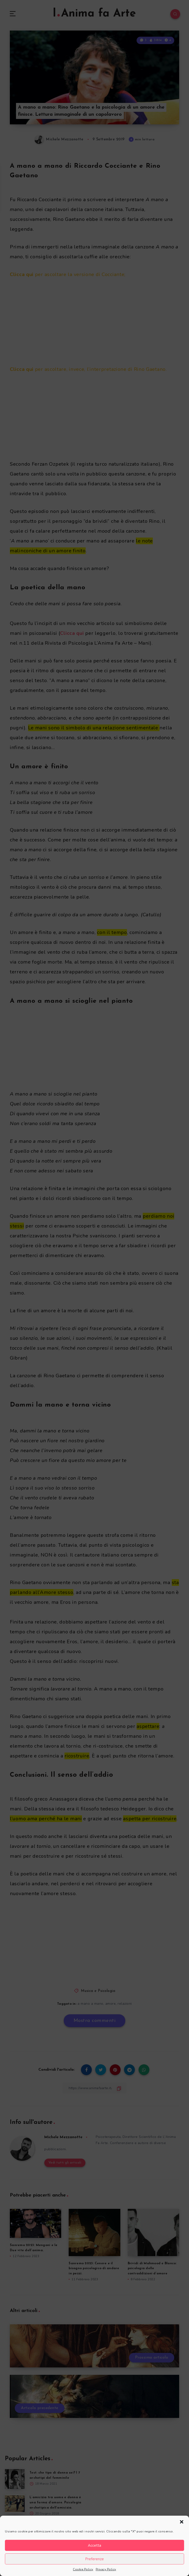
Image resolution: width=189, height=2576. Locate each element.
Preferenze (94, 2559)
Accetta (94, 2545)
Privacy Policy (106, 2569)
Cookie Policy (83, 2569)
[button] (181, 2521)
